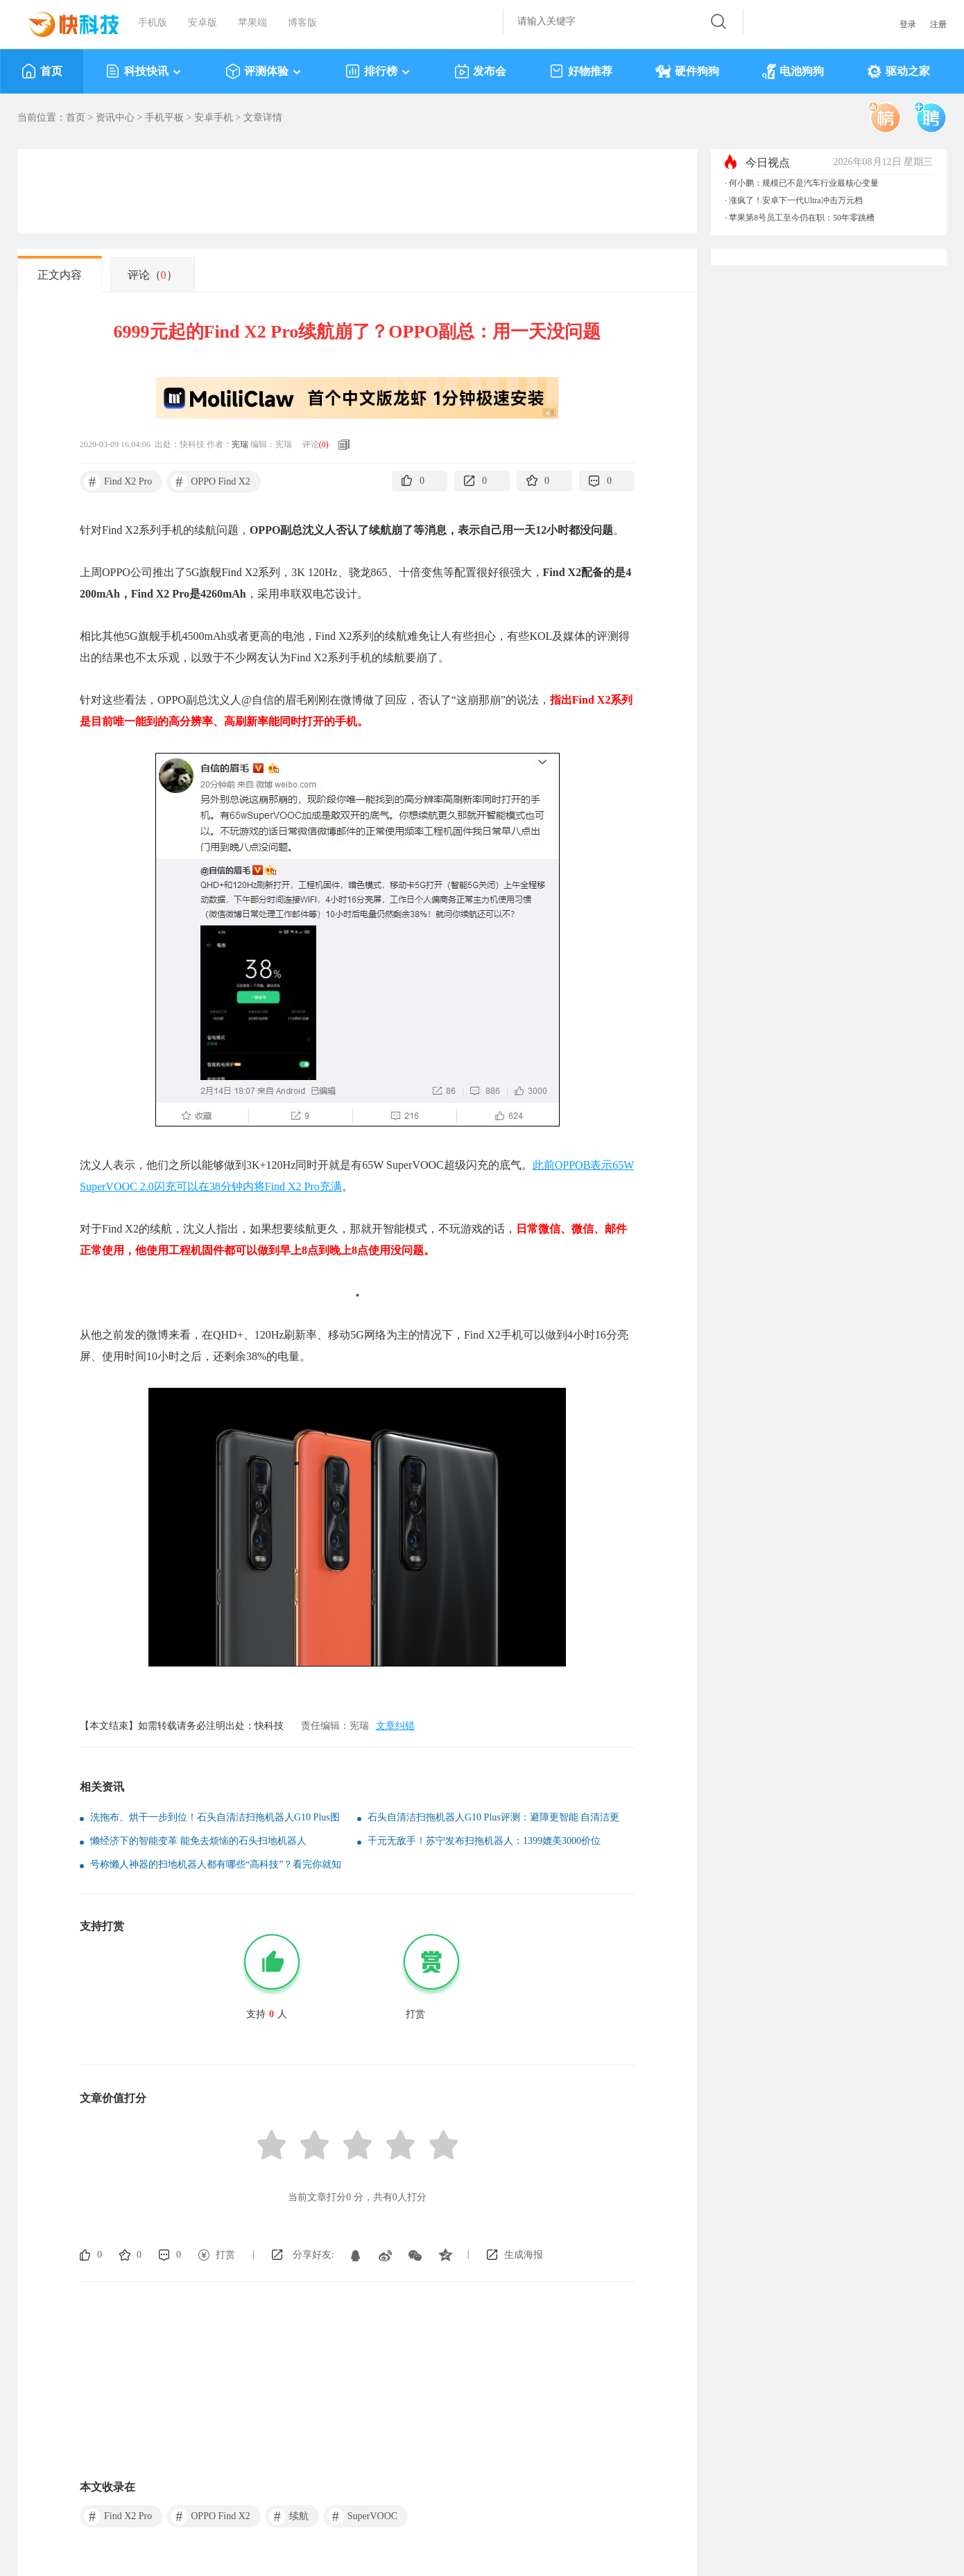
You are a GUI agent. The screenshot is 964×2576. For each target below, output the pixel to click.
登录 (908, 24)
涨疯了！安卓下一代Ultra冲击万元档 (796, 200)
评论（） (153, 275)
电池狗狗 (793, 71)
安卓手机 (213, 117)
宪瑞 (240, 444)
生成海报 (523, 2254)
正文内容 (59, 275)
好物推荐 (580, 71)
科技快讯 (143, 71)
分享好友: (313, 2254)
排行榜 (378, 71)
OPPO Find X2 (210, 481)
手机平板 (164, 117)
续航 (289, 2516)
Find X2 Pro (118, 481)
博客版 (302, 22)
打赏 (225, 2254)
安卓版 (202, 22)
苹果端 (252, 22)
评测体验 (263, 71)
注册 (938, 24)
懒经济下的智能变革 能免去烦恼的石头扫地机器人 (198, 1841)
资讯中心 (115, 117)
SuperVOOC (362, 2516)
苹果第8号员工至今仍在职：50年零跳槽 (802, 218)
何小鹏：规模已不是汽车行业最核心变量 (804, 183)
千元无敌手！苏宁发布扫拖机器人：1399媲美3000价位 (484, 1841)
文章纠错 (395, 1726)
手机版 (152, 22)
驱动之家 (898, 71)
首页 (41, 71)
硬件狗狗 (687, 71)
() (324, 444)
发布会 (480, 71)
